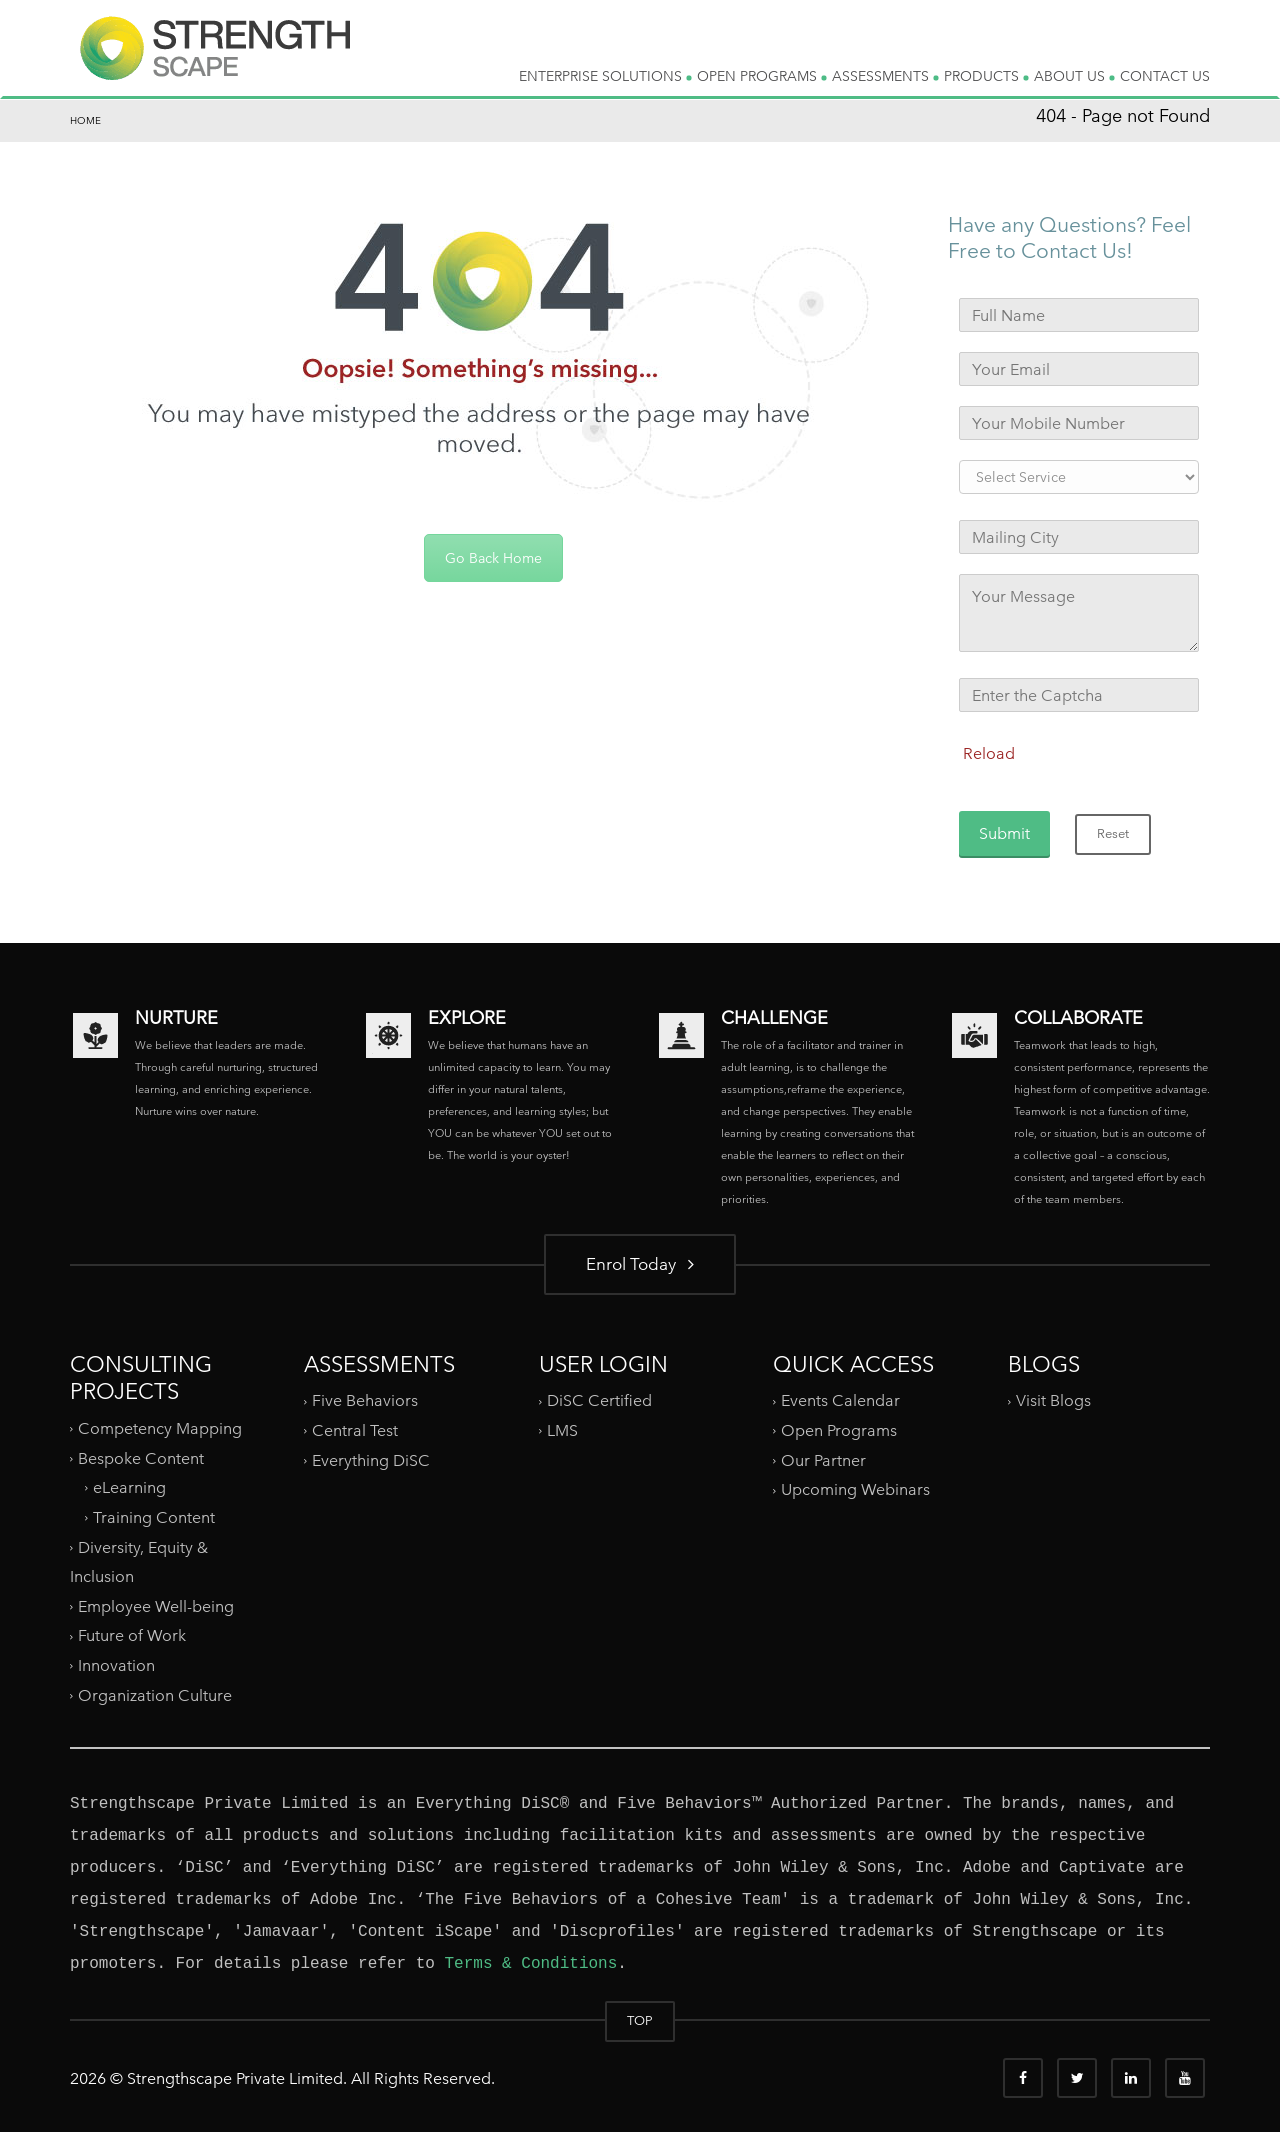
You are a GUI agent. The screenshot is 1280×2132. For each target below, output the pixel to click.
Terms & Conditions (530, 1964)
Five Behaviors (365, 1400)
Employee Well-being (156, 1606)
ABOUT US (1074, 76)
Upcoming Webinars (855, 1489)
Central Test (355, 1430)
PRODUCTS (986, 76)
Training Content (154, 1517)
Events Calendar (840, 1400)
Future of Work (132, 1635)
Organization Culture (155, 1695)
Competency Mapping (160, 1428)
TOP (640, 2020)
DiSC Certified (599, 1400)
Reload (989, 753)
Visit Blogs (1053, 1400)
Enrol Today (640, 1263)
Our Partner (823, 1460)
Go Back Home (493, 558)
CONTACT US (1165, 76)
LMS (562, 1430)
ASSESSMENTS (885, 76)
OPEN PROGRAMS (762, 76)
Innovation (116, 1665)
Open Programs (839, 1430)
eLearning (129, 1487)
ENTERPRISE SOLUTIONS (605, 76)
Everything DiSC (373, 1460)
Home (85, 120)
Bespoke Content (141, 1457)
